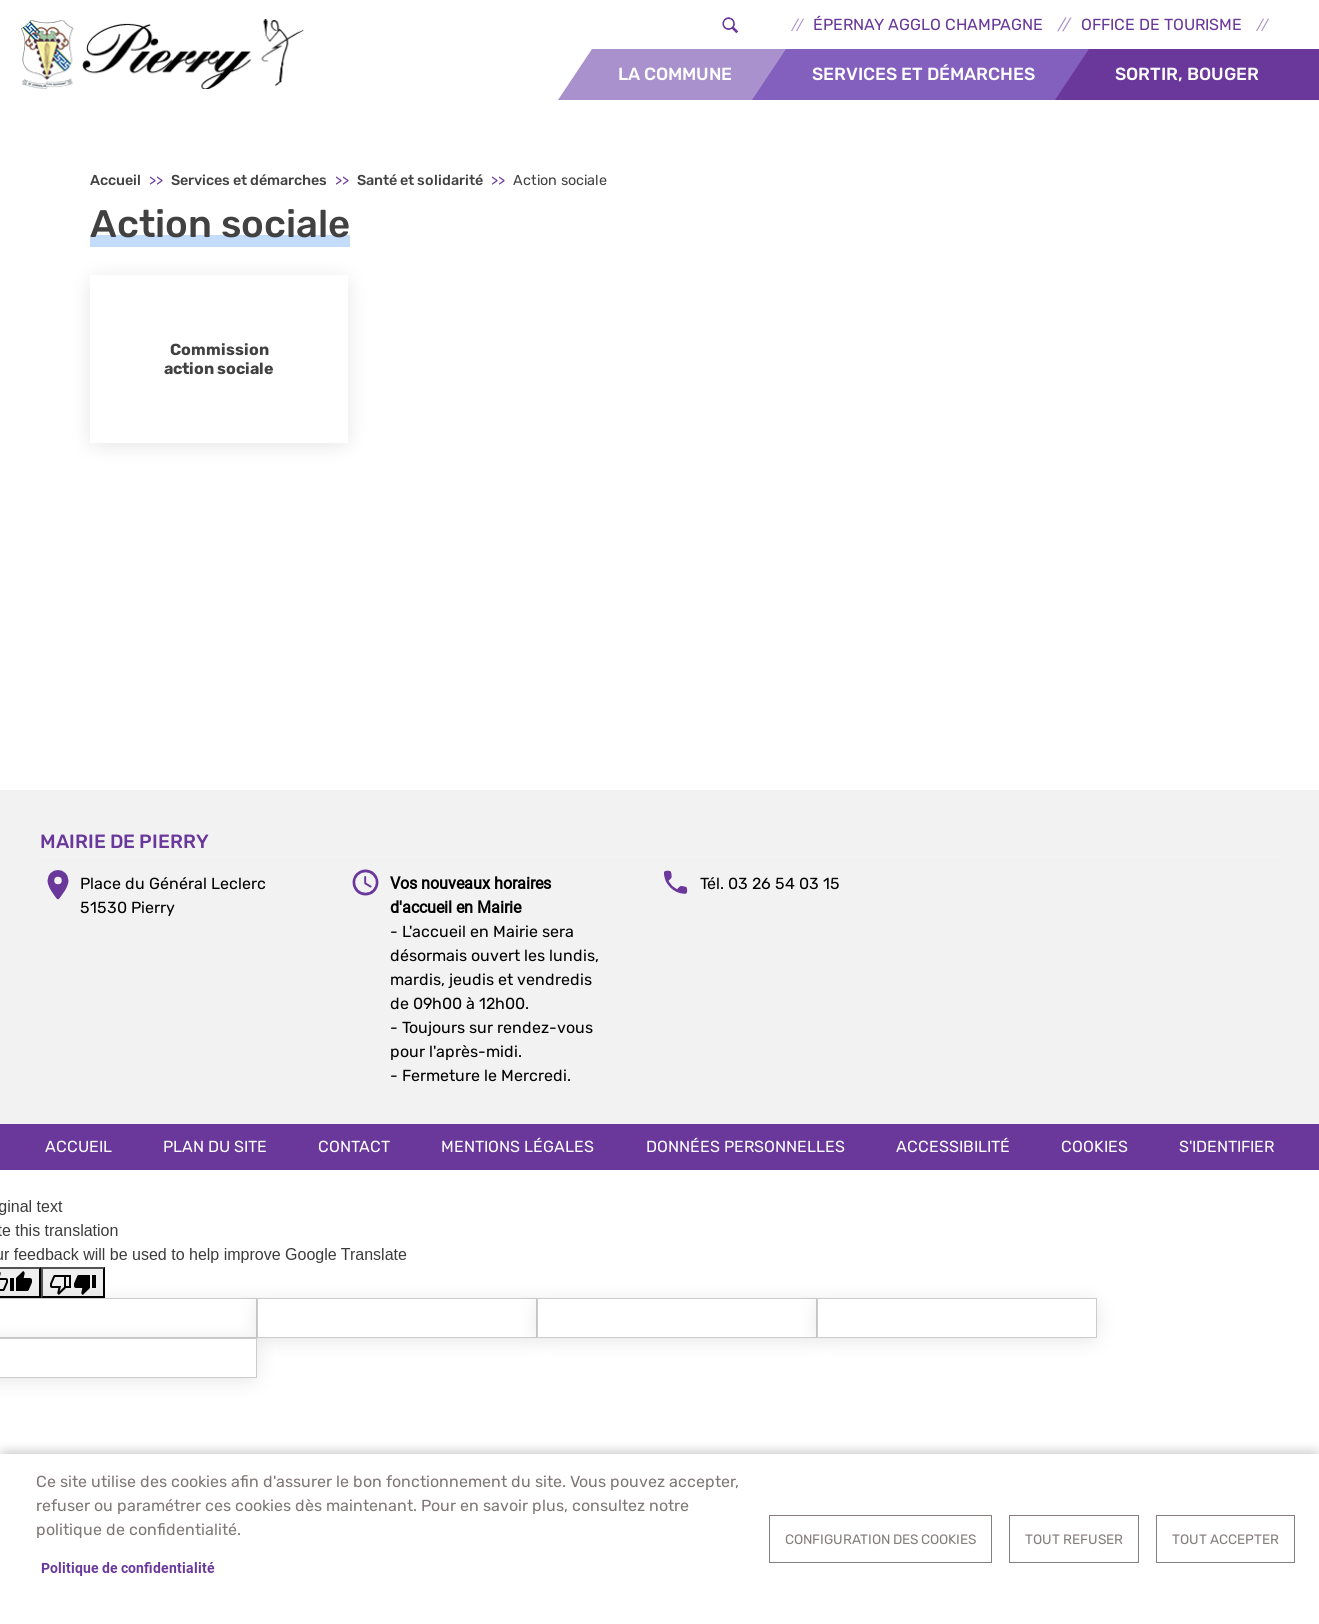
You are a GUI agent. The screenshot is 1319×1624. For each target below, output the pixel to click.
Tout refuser (1074, 1539)
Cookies (1094, 1146)
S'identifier (1226, 1146)
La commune (675, 74)
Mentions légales (517, 1146)
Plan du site (215, 1146)
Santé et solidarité (420, 180)
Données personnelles (745, 1146)
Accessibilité (953, 1146)
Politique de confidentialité (128, 1568)
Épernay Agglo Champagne (928, 24)
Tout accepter (1225, 1539)
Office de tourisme (1161, 24)
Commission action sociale (219, 359)
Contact (354, 1146)
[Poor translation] (73, 1282)
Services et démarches (923, 74)
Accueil (115, 180)
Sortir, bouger (1187, 74)
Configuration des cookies (880, 1539)
